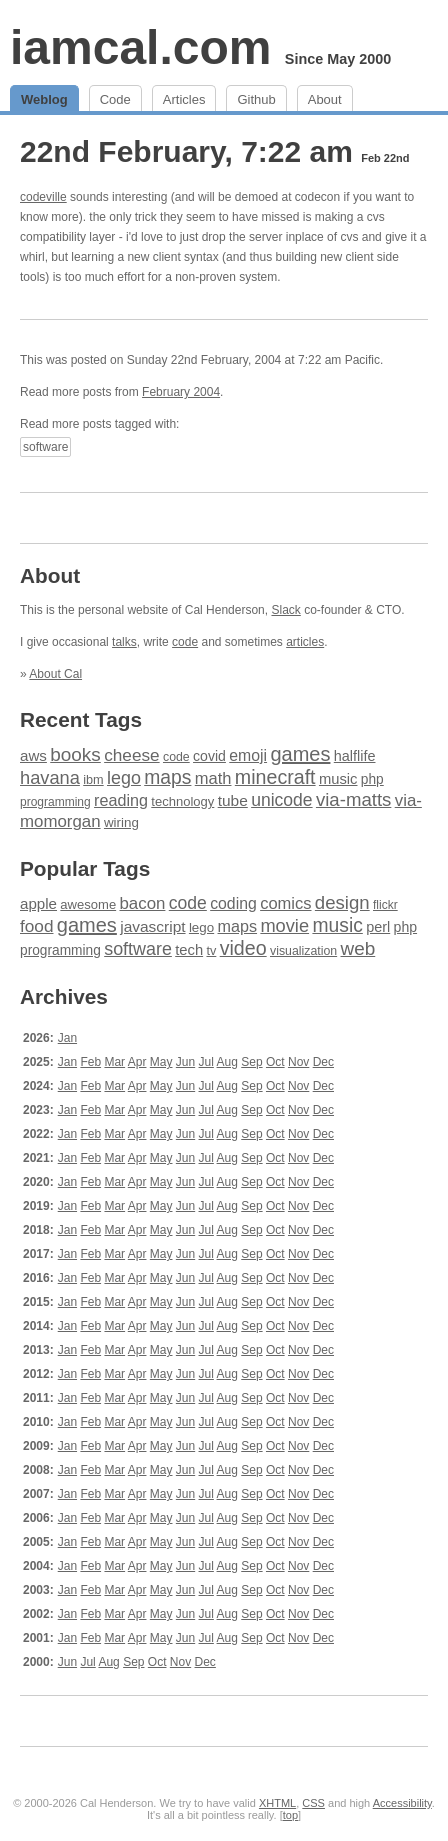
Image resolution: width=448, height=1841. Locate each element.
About (325, 99)
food (36, 926)
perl (378, 927)
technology (182, 801)
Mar (114, 1062)
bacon (142, 903)
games (300, 754)
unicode (281, 800)
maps (167, 777)
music (338, 779)
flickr (385, 905)
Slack (285, 610)
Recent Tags (81, 719)
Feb (90, 1062)
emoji (248, 755)
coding (233, 903)
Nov (298, 1062)
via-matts (353, 799)
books (75, 754)
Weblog (44, 99)
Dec (323, 1062)
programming (55, 802)
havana (50, 777)
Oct (275, 1062)
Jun (185, 1062)
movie (284, 925)
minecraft (275, 777)
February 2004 (181, 392)
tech (189, 950)
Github (256, 99)
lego (124, 778)
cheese (131, 755)
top (290, 1815)
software (45, 447)
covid (209, 756)
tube (233, 800)
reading (121, 800)
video (243, 948)
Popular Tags (85, 868)
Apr (137, 1062)
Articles (184, 99)
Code (115, 99)
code (185, 642)
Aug (227, 1062)
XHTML (277, 1803)
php (372, 779)
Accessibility (402, 1803)
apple (38, 903)
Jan (67, 1038)
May (161, 1062)
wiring (121, 822)
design (342, 902)
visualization (303, 951)
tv (211, 951)
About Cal (55, 674)
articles (305, 642)
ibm (93, 780)
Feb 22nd (385, 158)
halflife (355, 756)
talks (124, 642)
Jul (206, 1062)
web (358, 948)
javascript (152, 926)
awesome (88, 904)
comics (285, 903)
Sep (251, 1062)
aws (33, 755)
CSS (313, 1803)
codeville (43, 197)
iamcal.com (140, 47)
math (213, 778)
